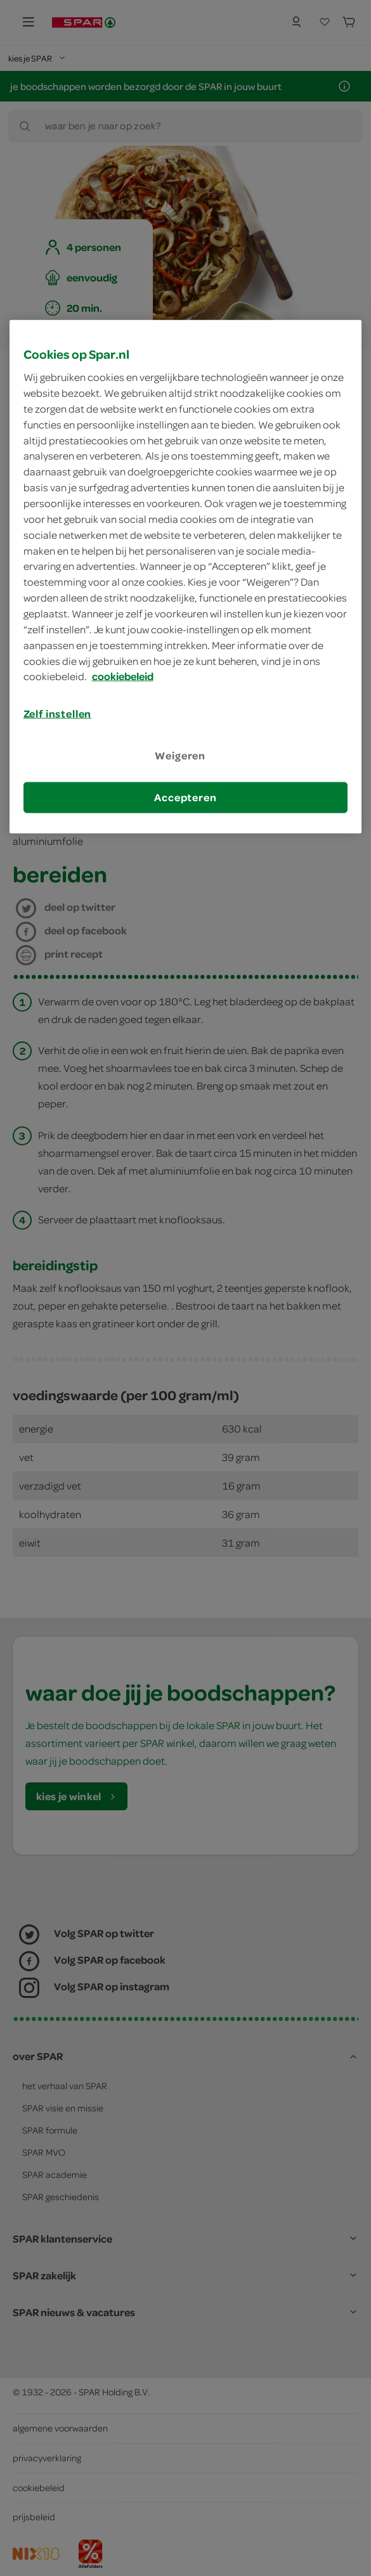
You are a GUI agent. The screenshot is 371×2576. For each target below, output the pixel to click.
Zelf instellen (57, 714)
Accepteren (185, 797)
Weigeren (180, 755)
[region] (186, 576)
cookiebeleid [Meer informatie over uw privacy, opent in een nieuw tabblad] (122, 676)
